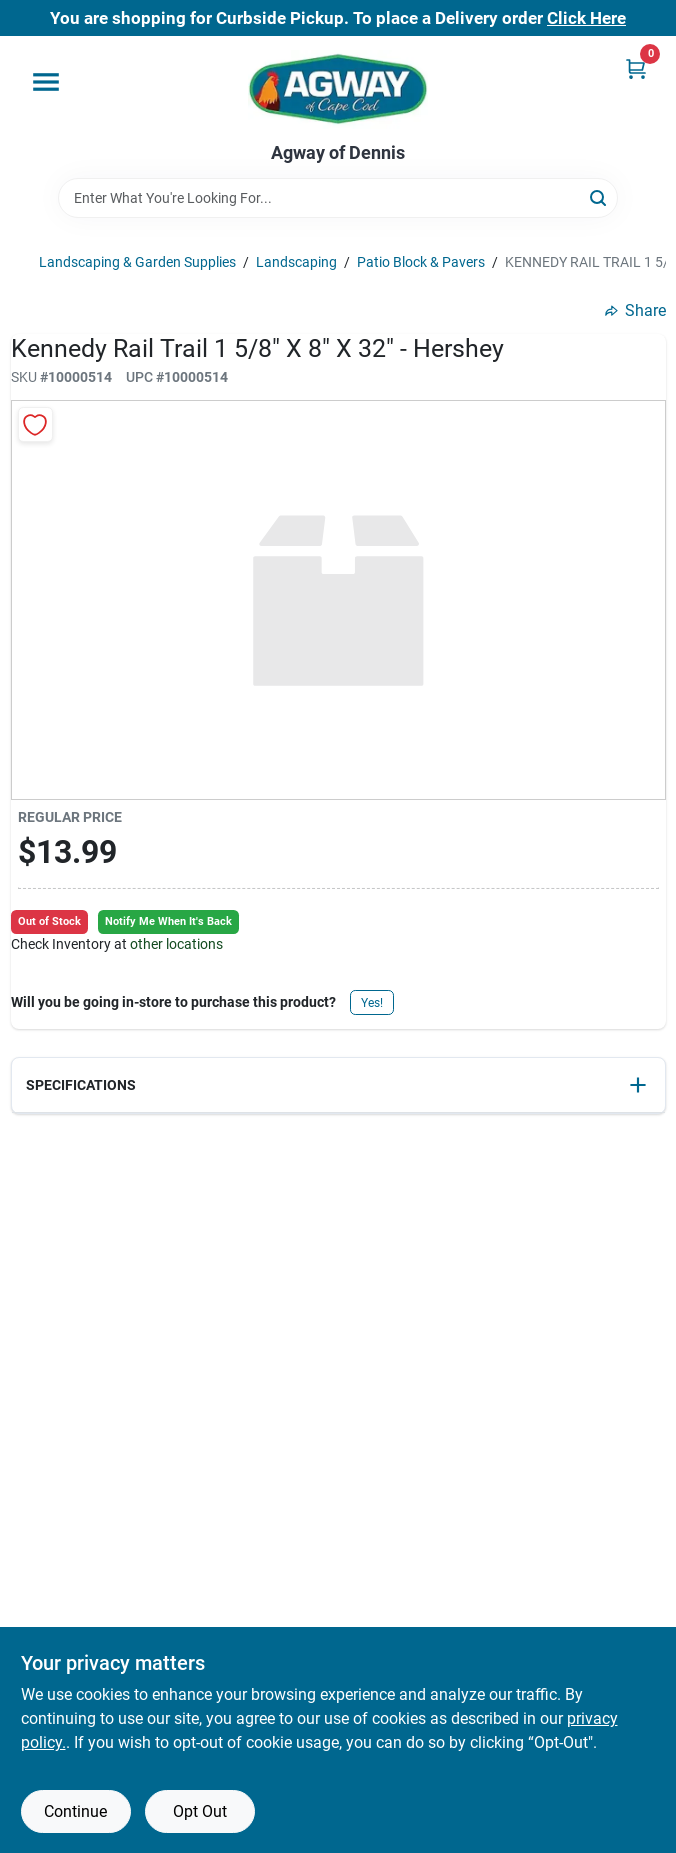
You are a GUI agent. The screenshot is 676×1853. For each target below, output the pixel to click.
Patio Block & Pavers (421, 262)
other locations (176, 944)
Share (635, 310)
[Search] (599, 196)
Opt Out (200, 1811)
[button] (338, 1085)
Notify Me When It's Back (168, 921)
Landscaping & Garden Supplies (137, 262)
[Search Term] (338, 198)
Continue (75, 1811)
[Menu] (46, 82)
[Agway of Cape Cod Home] (338, 89)
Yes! (372, 1003)
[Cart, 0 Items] (636, 68)
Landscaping (296, 262)
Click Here (586, 18)
